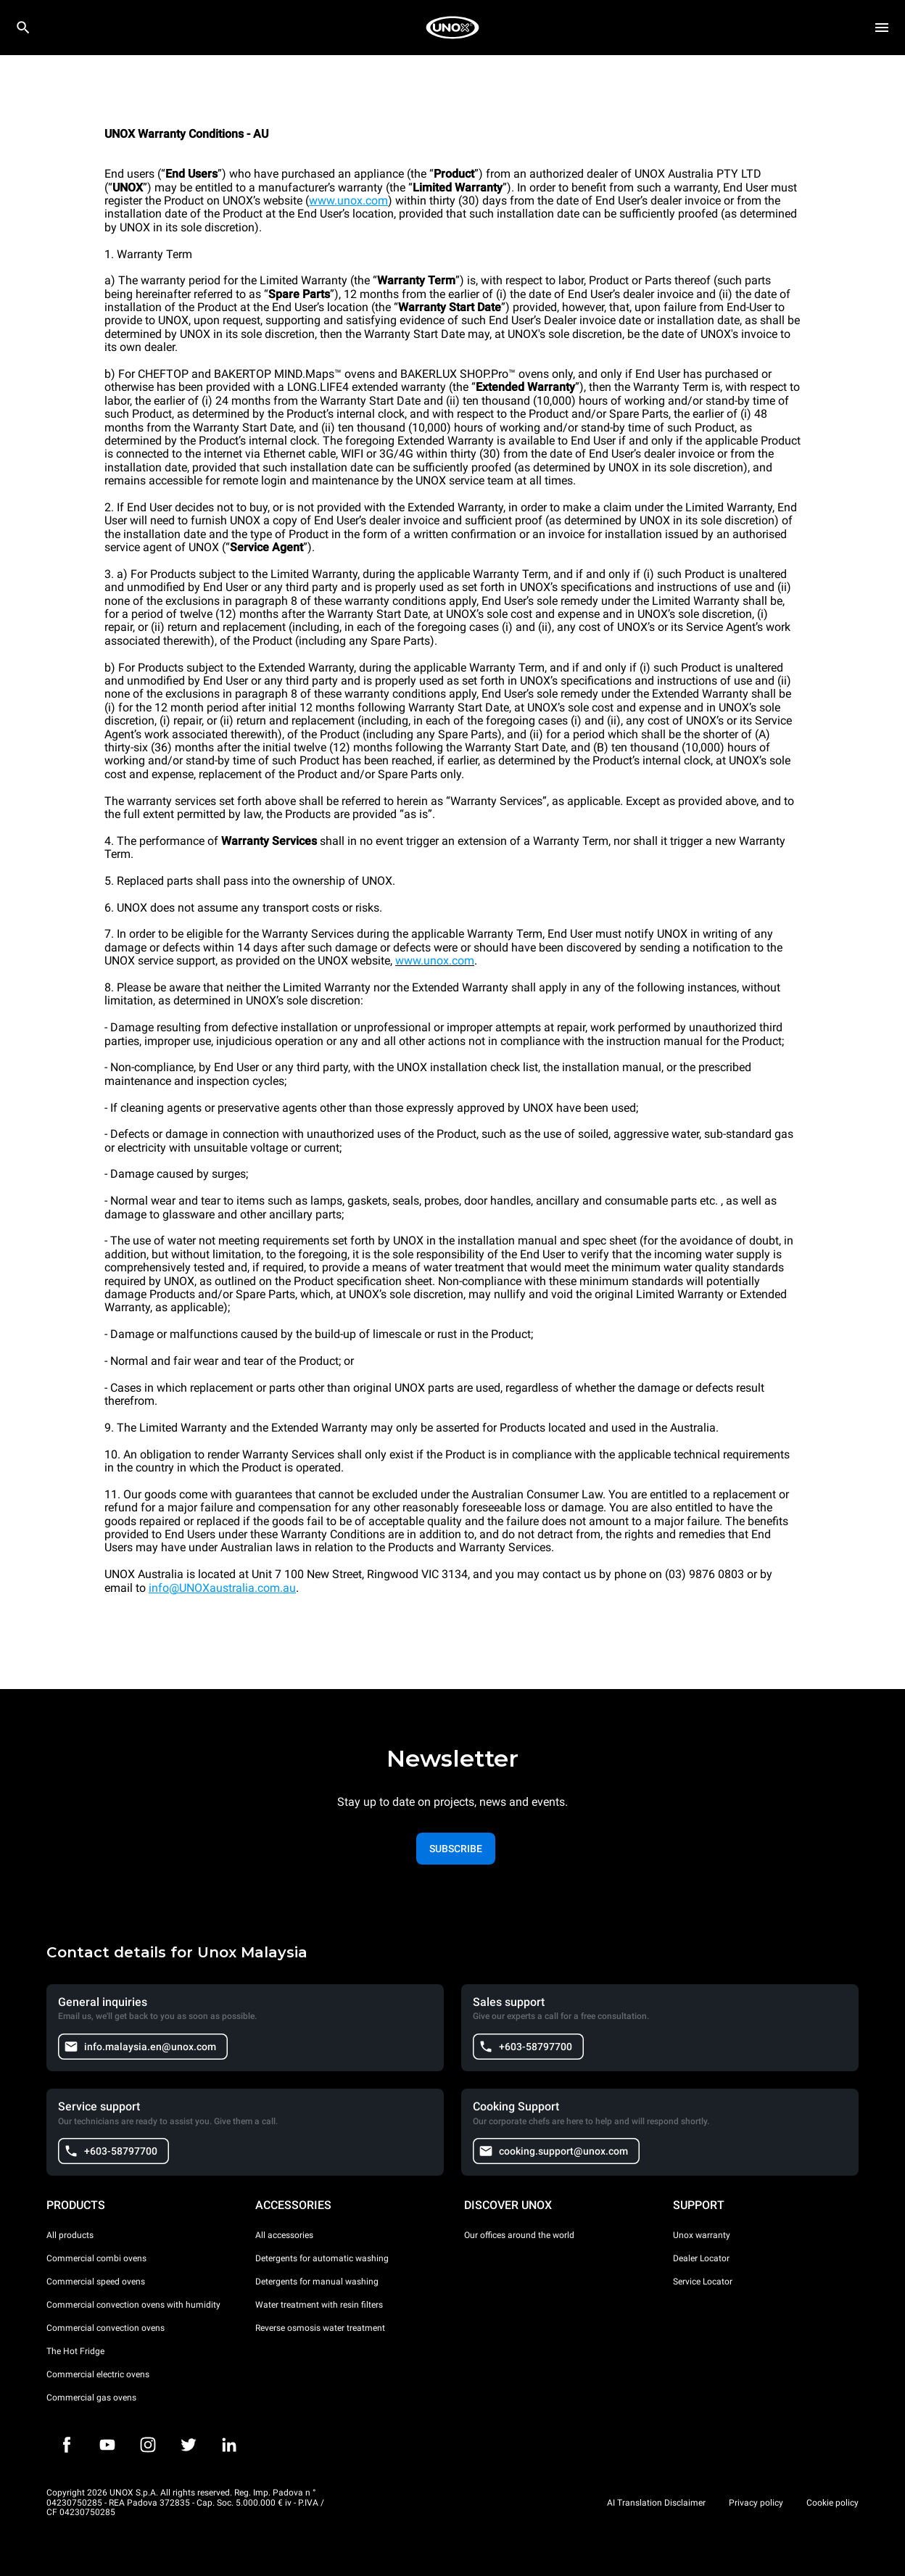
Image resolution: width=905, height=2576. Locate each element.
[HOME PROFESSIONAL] (452, 27)
